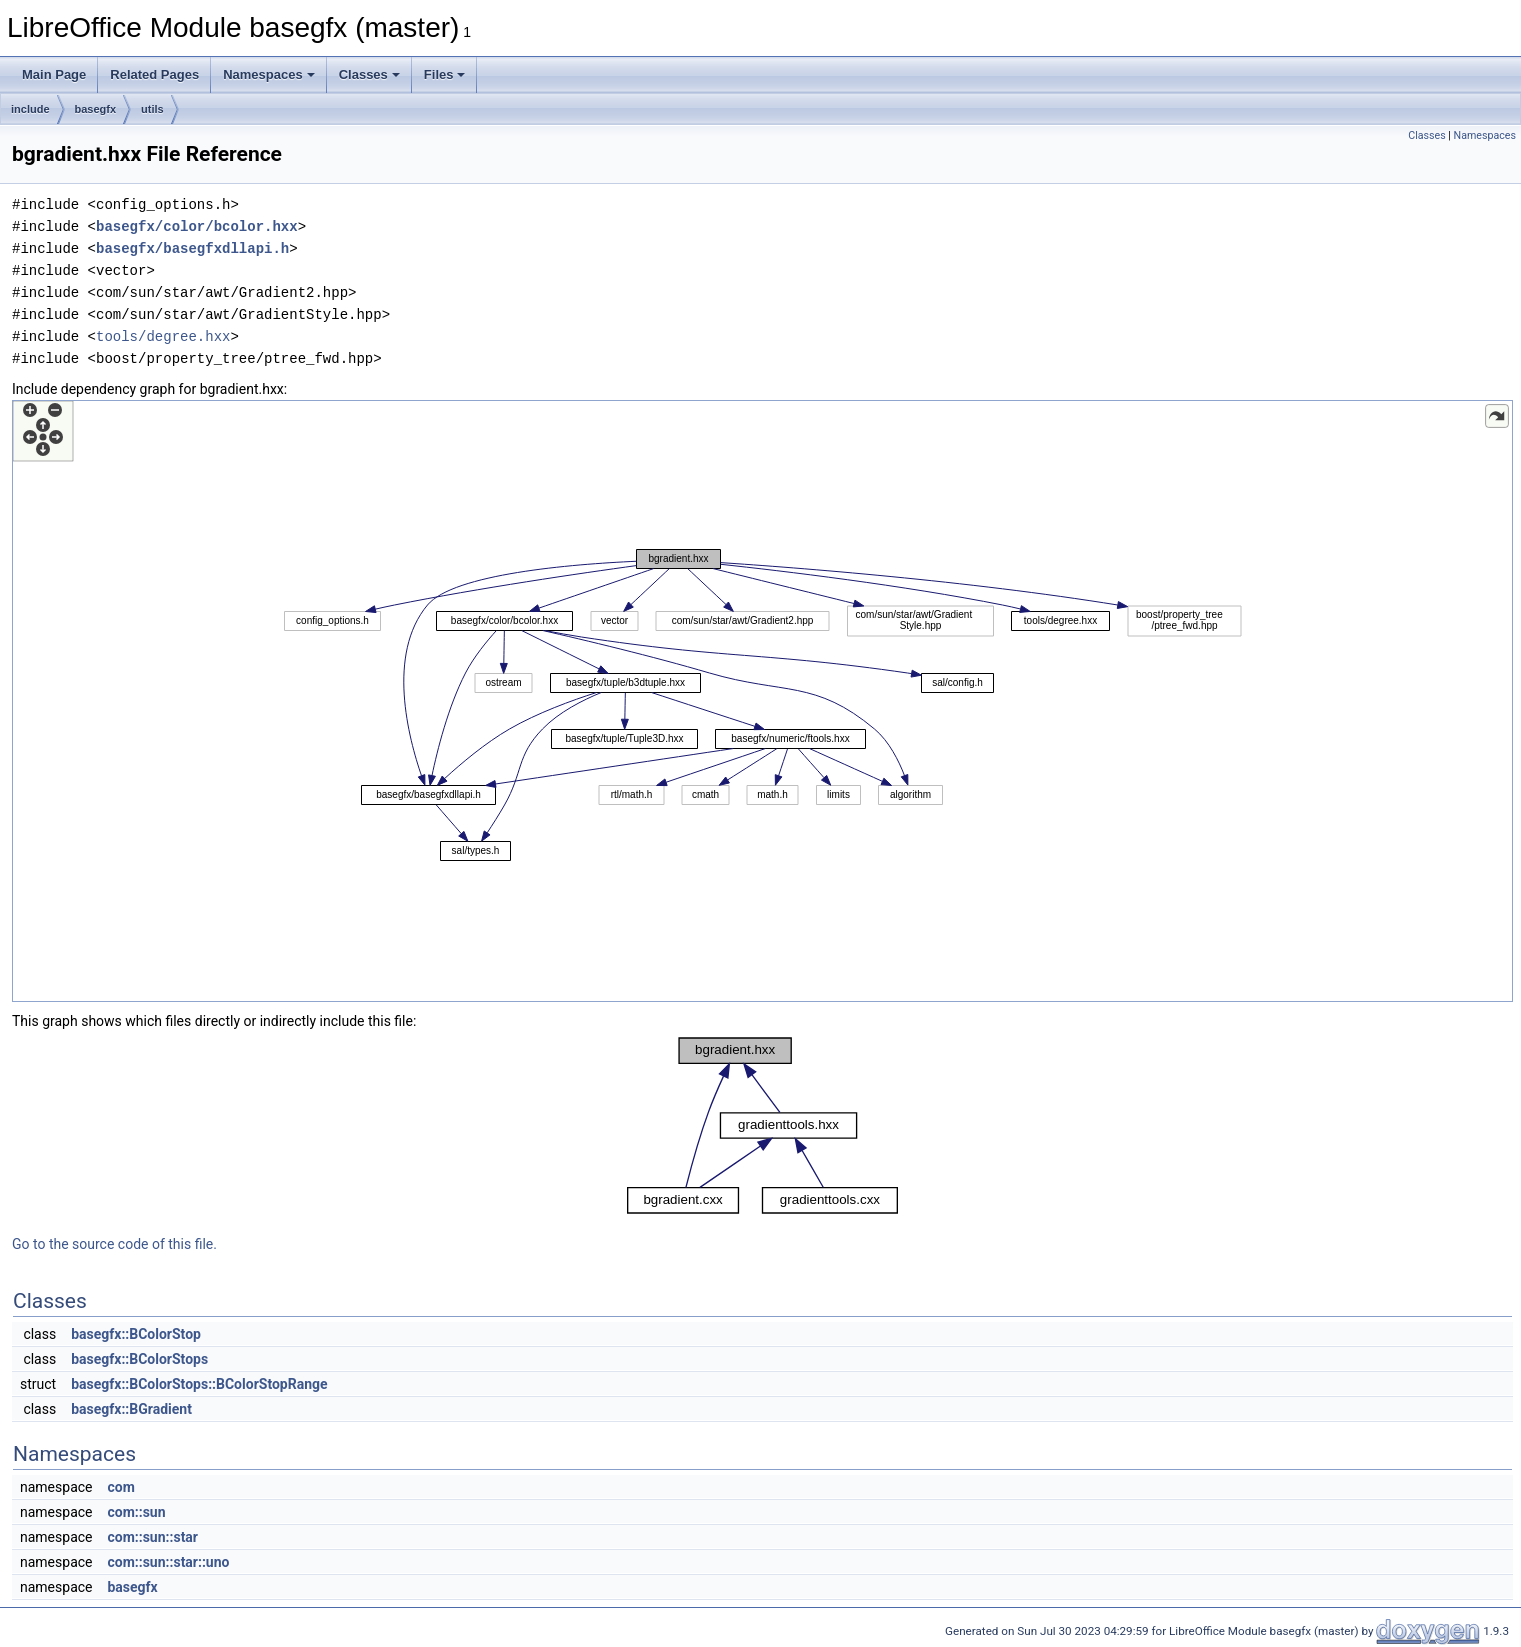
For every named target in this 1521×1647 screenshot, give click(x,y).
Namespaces (269, 74)
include (30, 109)
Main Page (54, 74)
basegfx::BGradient (131, 1409)
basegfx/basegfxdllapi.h (192, 248)
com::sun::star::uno (168, 1562)
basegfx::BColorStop (136, 1334)
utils (152, 109)
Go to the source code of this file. (114, 1244)
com (120, 1487)
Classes (369, 74)
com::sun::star (152, 1537)
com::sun (136, 1512)
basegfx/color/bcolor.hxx (197, 226)
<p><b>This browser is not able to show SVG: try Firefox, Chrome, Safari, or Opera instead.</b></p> (762, 701)
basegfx (96, 109)
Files (445, 74)
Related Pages (154, 74)
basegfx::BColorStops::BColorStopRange (199, 1384)
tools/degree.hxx (163, 336)
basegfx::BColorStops (139, 1359)
